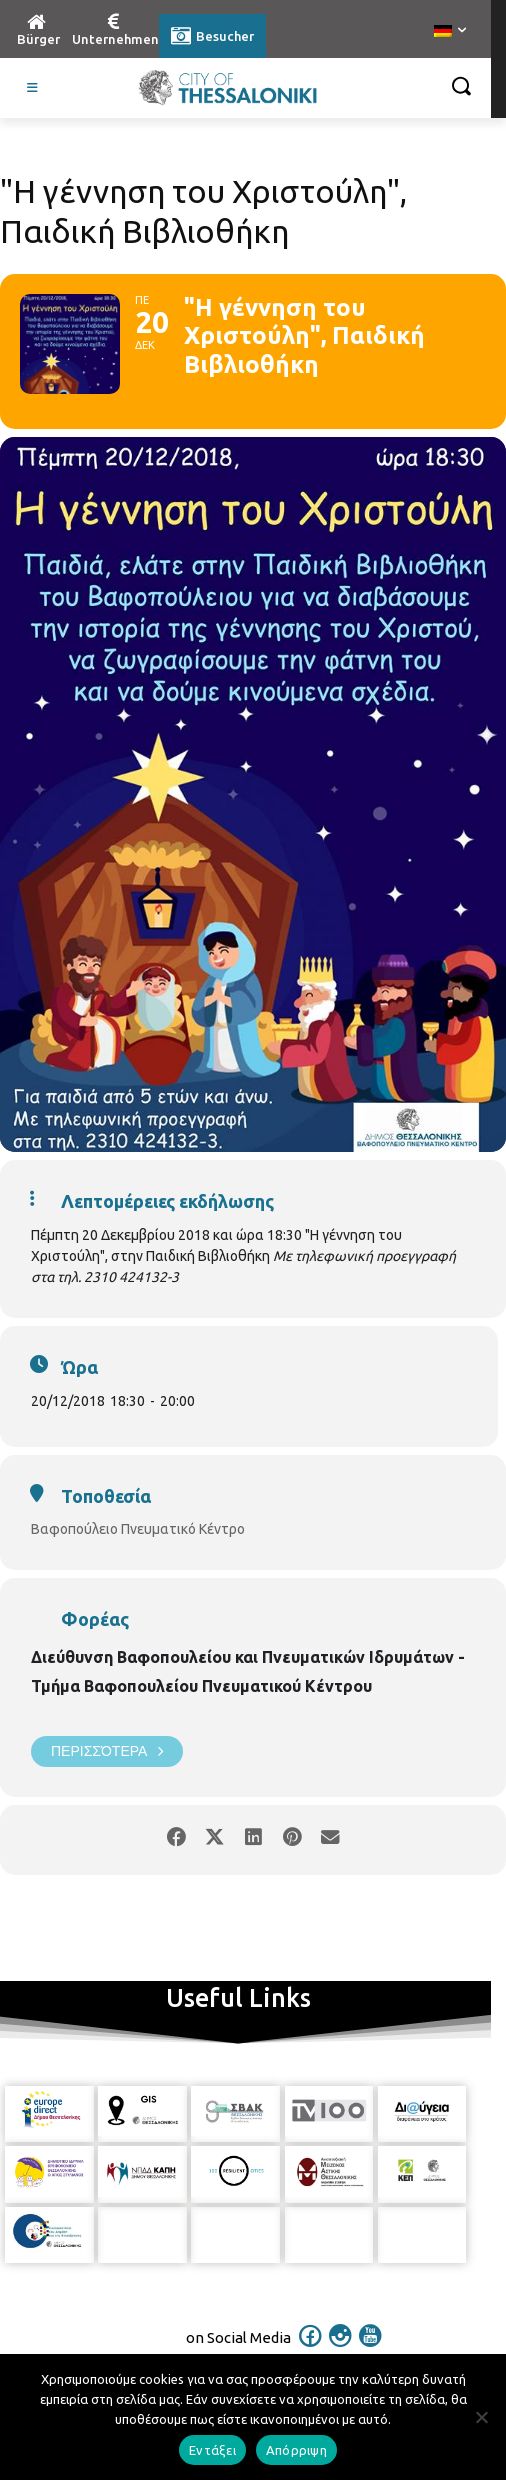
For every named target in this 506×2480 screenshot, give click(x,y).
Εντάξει (212, 2450)
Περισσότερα (107, 1751)
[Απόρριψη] (481, 2417)
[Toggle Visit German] (33, 88)
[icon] (311, 2349)
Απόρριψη (296, 2450)
